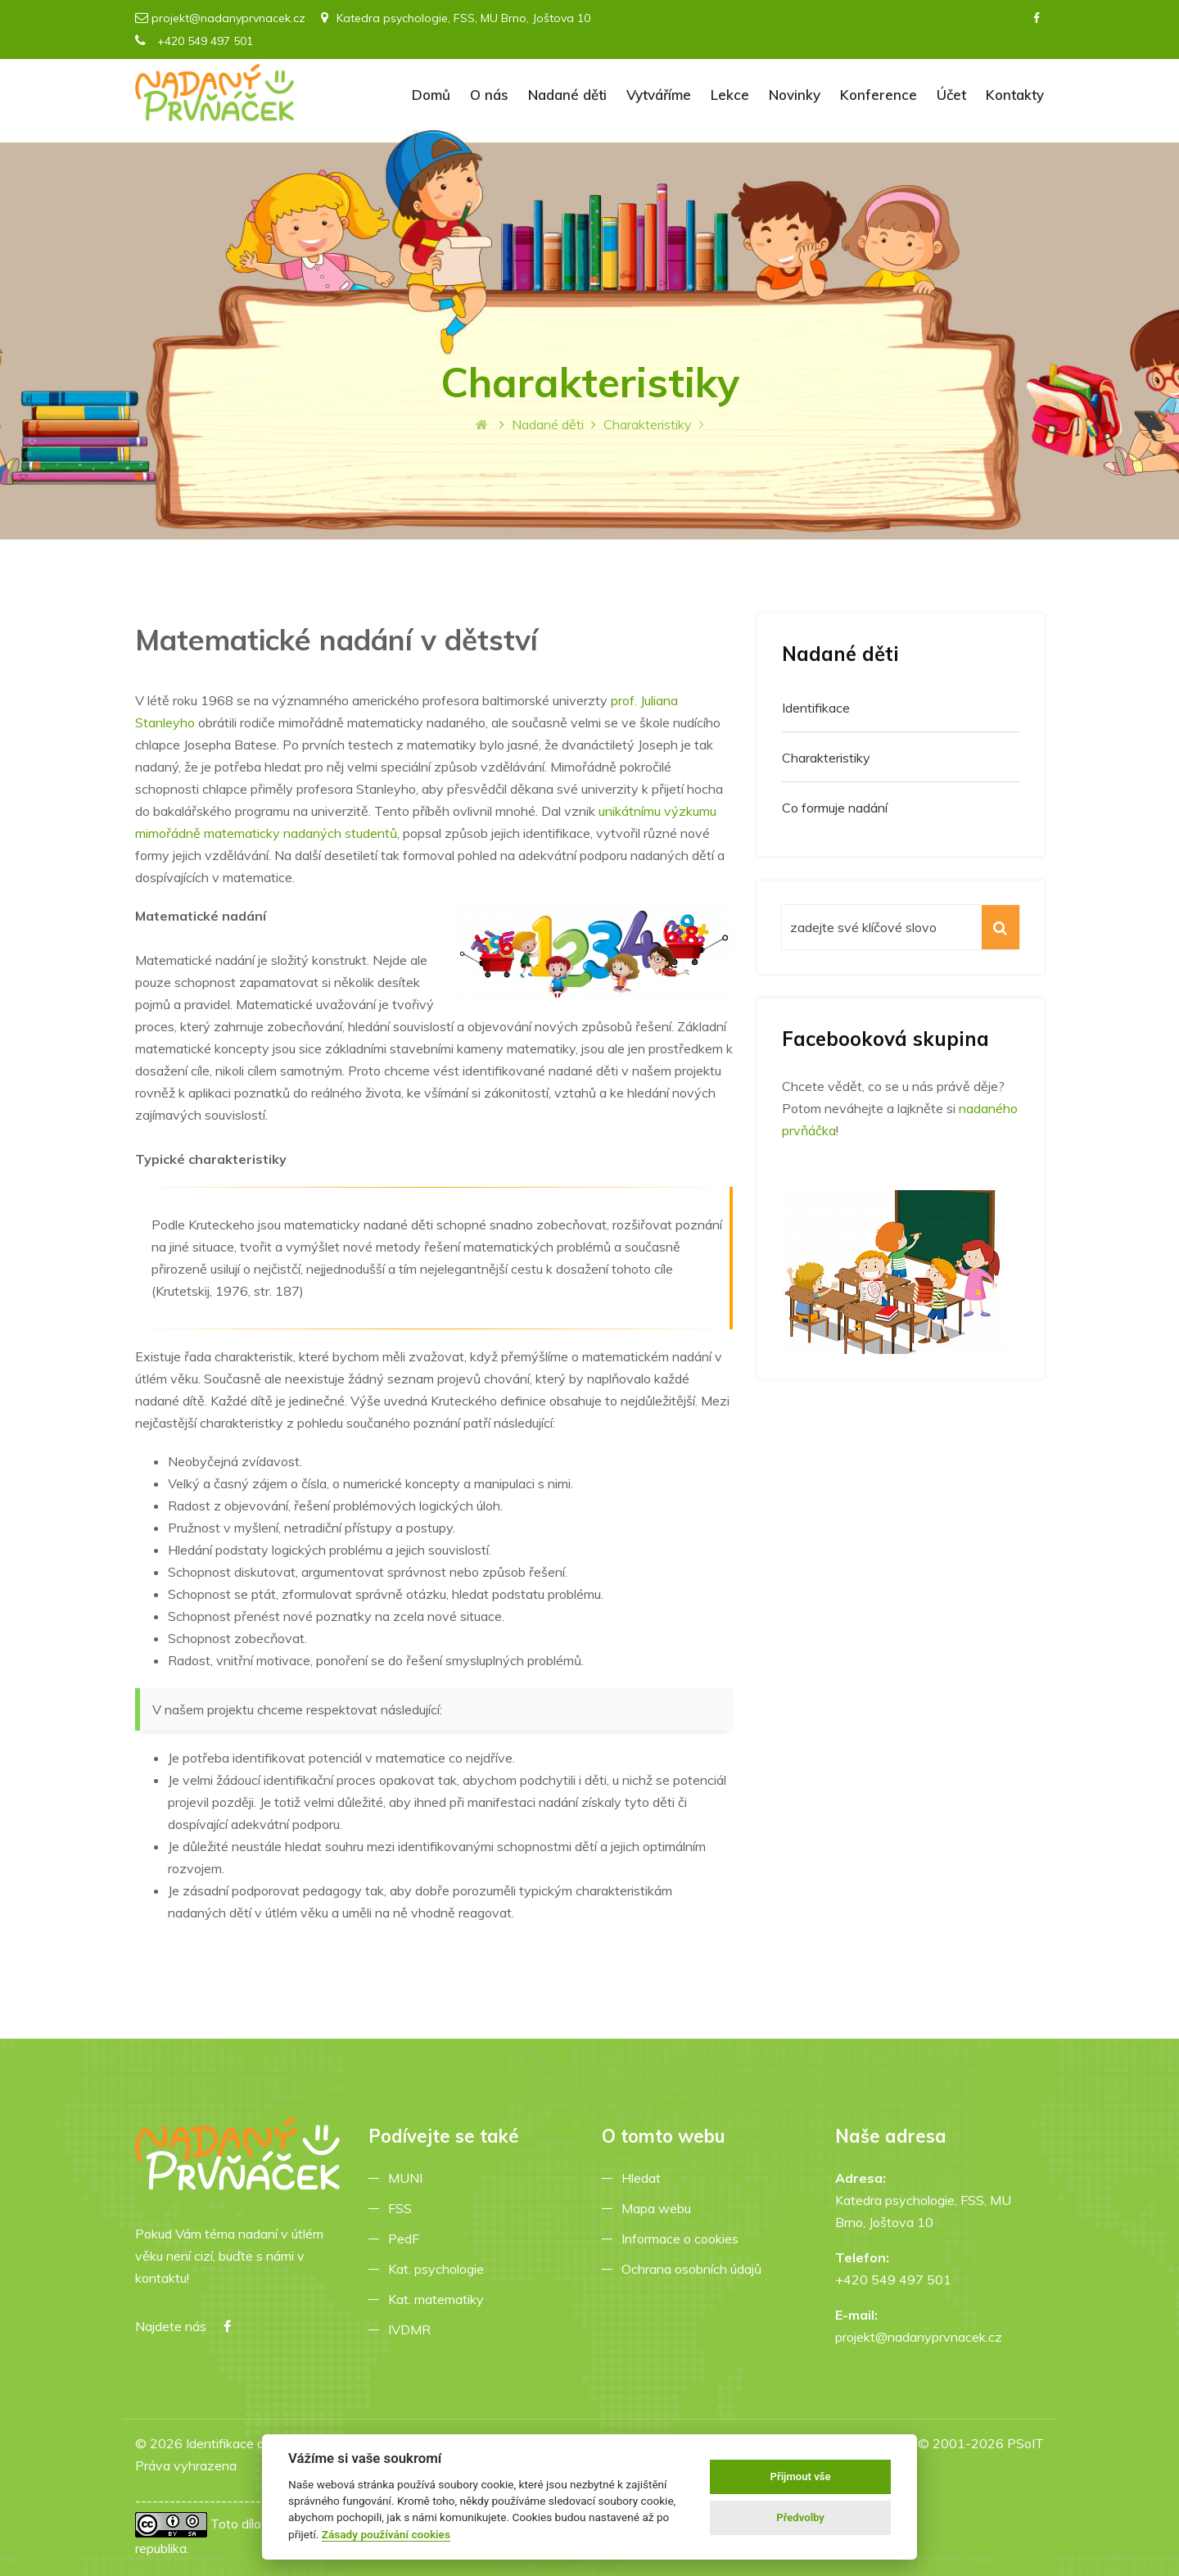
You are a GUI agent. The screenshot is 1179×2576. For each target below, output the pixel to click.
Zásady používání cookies (386, 2534)
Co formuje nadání (835, 807)
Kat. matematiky (439, 2299)
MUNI (408, 2178)
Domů (431, 94)
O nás (489, 94)
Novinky (794, 94)
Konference (878, 94)
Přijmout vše (800, 2476)
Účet (951, 94)
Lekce (730, 94)
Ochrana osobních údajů (694, 2269)
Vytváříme (658, 94)
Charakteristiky (826, 757)
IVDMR (409, 2329)
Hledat (644, 2178)
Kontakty (1015, 94)
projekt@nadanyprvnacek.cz (228, 18)
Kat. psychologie (439, 2269)
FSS (403, 2208)
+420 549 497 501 (194, 41)
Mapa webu (659, 2208)
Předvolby (800, 2517)
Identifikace (816, 707)
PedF (407, 2238)
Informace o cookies (683, 2238)
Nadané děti (567, 94)
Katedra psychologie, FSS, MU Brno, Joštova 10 (455, 18)
